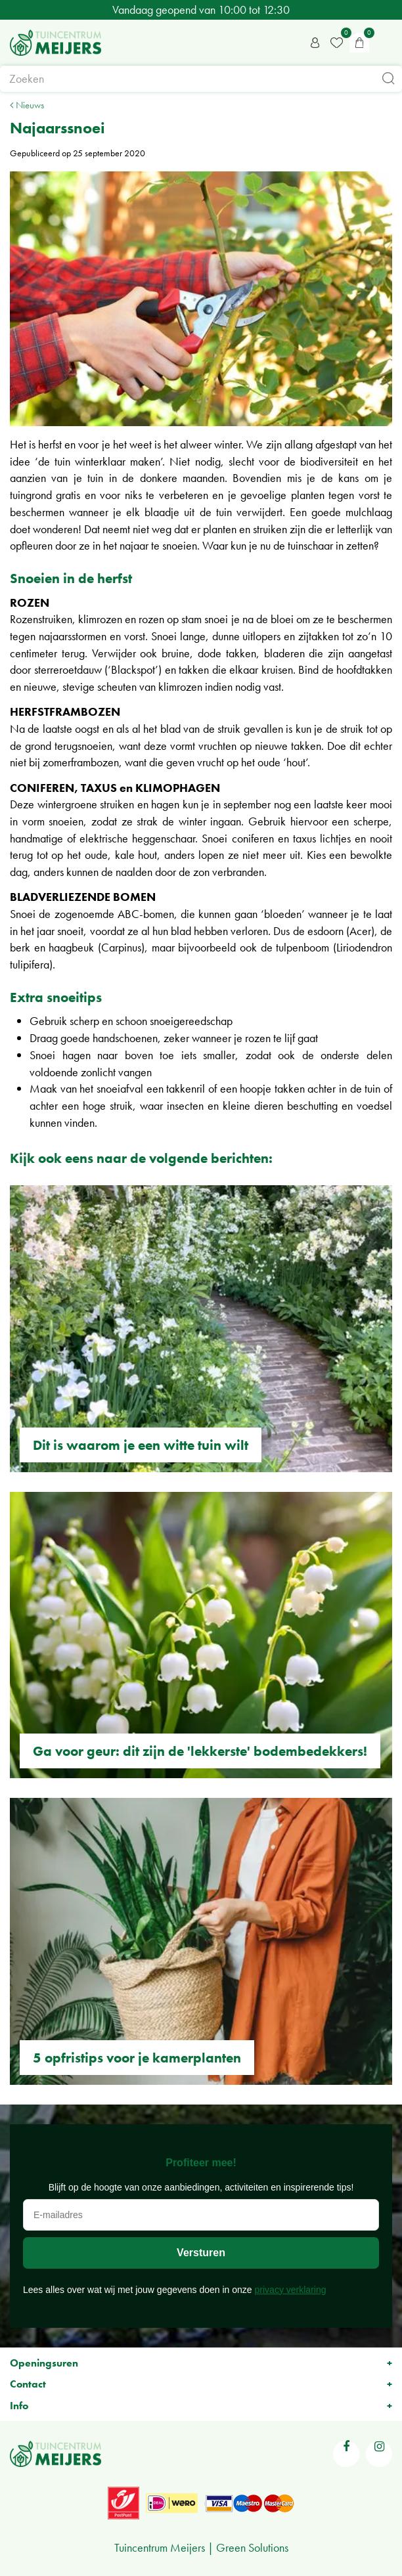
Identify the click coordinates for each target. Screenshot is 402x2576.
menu (385, 43)
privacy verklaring (290, 2289)
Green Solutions (252, 2547)
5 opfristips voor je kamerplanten (137, 2057)
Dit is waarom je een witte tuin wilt (140, 1445)
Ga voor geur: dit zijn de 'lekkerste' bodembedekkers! (200, 1751)
